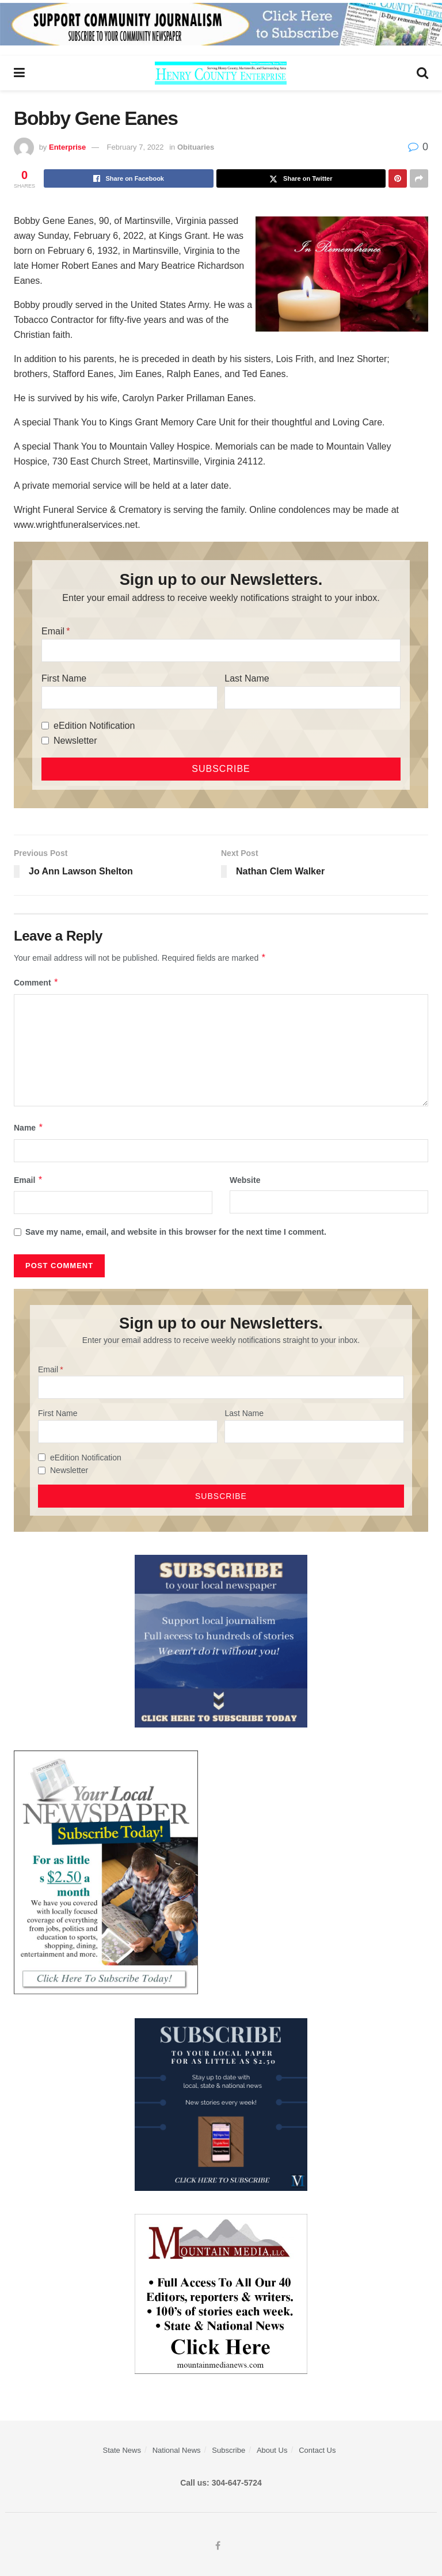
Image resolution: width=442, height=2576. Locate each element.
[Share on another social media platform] (419, 178)
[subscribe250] (106, 1872)
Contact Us (317, 2450)
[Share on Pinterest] (397, 178)
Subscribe (228, 2450)
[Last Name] (312, 697)
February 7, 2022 (135, 147)
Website (245, 1180)
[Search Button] (422, 73)
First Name (63, 678)
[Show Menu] (19, 73)
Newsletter (75, 740)
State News (121, 2450)
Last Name (246, 678)
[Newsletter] (45, 740)
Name (29, 1127)
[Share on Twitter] (301, 178)
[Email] (221, 650)
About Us (272, 2450)
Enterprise (67, 147)
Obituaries (195, 147)
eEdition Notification (94, 725)
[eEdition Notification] (45, 725)
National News (177, 2450)
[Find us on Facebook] (217, 2546)
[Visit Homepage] (221, 73)
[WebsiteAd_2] (221, 2104)
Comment (36, 982)
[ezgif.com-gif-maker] (221, 1640)
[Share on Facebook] (129, 178)
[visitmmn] (221, 2293)
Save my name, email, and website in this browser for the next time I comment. (175, 1231)
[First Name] (129, 697)
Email (52, 631)
